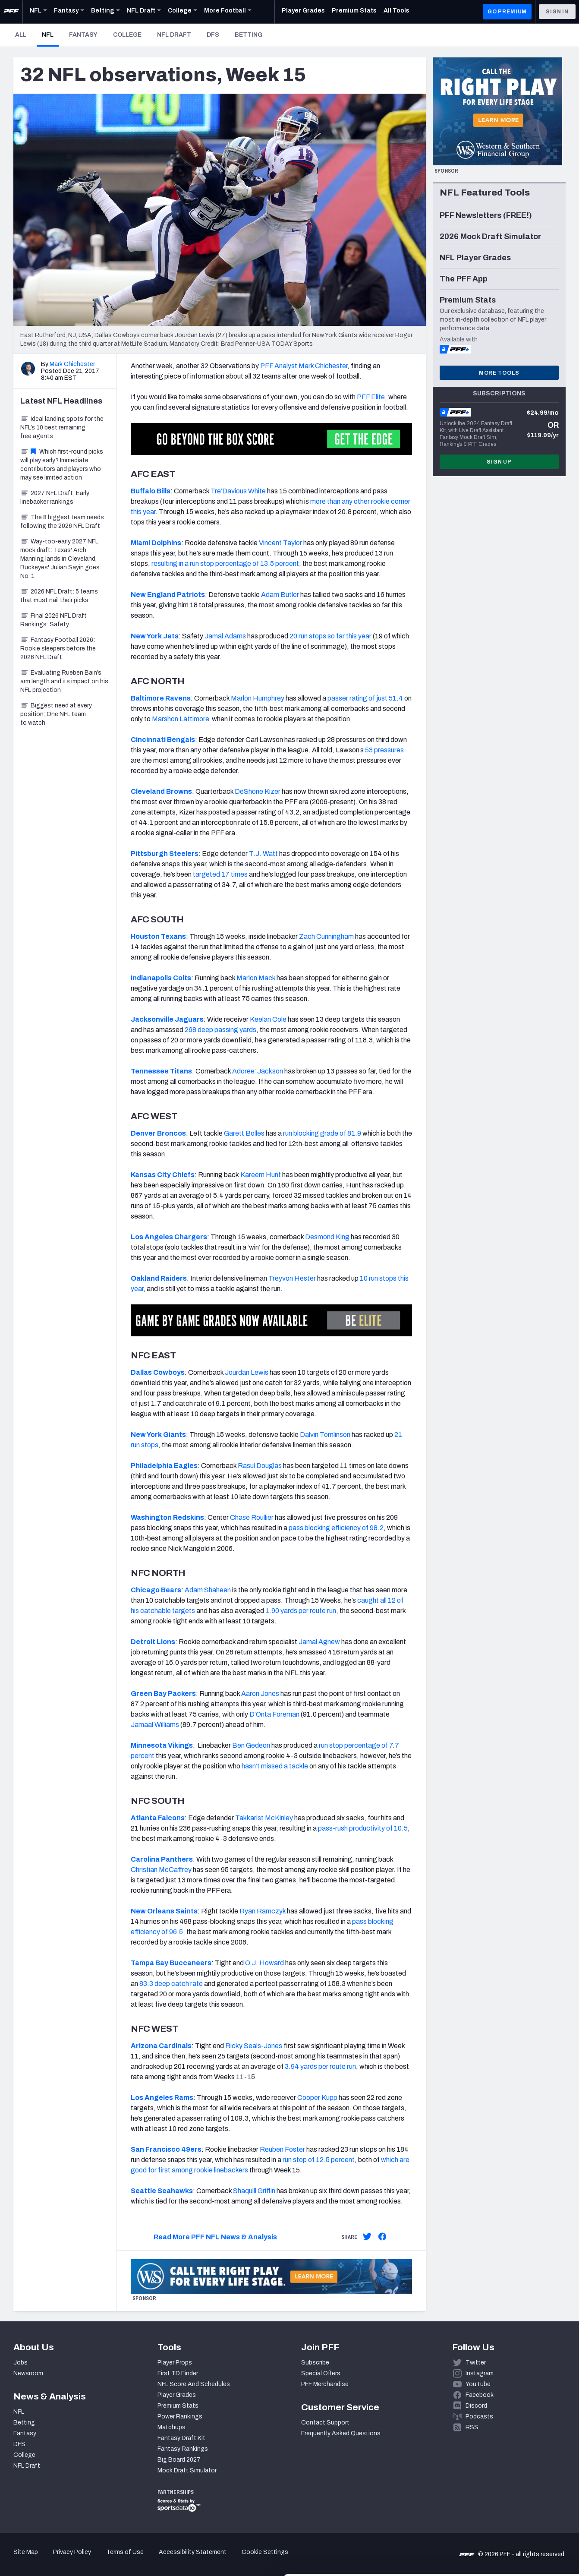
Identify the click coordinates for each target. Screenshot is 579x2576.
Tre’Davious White (238, 491)
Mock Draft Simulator (187, 2470)
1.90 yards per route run (300, 1610)
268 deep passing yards (220, 1029)
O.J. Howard (264, 1963)
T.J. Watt (263, 853)
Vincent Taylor (280, 542)
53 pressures (384, 750)
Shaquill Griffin (254, 2190)
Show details (133, 2559)
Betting (248, 35)
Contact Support (325, 2422)
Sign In (557, 12)
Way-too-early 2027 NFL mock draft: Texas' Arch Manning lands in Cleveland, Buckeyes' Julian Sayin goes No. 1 (60, 558)
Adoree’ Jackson (257, 1071)
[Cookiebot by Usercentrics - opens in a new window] (56, 2559)
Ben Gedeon (251, 1745)
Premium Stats (177, 2405)
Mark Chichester (72, 364)
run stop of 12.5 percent (319, 2159)
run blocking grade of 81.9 (322, 1133)
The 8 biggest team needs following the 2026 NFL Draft (62, 521)
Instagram (480, 2373)
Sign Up (499, 462)
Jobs (20, 2362)
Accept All (507, 2498)
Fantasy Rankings (182, 2449)
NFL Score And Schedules (193, 2384)
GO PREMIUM (507, 12)
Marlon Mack (255, 978)
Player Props (174, 2362)
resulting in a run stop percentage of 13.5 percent (225, 563)
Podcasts (479, 2416)
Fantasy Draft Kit (181, 2438)
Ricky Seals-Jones (253, 2045)
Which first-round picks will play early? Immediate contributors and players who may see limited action (61, 464)
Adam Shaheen (208, 1590)
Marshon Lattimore (180, 719)
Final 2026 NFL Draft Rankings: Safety (53, 620)
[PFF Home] (11, 11)
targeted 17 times (220, 874)
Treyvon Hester (292, 1278)
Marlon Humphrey (257, 698)
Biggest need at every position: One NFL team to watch (56, 714)
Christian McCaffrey (161, 1869)
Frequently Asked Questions (341, 2433)
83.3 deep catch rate (171, 1983)
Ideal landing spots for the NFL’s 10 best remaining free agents (62, 427)
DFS (213, 35)
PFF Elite (371, 397)
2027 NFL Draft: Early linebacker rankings (54, 497)
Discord (476, 2405)
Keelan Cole (268, 1019)
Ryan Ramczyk (262, 1911)
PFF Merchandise (325, 2384)
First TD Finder (177, 2373)
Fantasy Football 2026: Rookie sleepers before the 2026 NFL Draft (58, 648)
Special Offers (320, 2373)
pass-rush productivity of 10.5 (363, 1828)
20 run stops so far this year (330, 636)
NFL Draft (174, 35)
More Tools (499, 373)
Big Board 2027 (179, 2459)
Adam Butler (280, 594)
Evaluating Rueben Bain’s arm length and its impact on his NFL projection (64, 681)
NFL (50, 34)
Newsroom (28, 2373)
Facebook (480, 2395)
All (20, 35)
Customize (507, 2526)
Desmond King (327, 1237)
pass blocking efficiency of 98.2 (336, 1527)
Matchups (171, 2427)
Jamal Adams (225, 636)
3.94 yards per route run (320, 2066)
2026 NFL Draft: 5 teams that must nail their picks (59, 595)
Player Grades (176, 2395)
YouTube (478, 2384)
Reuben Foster (282, 2149)
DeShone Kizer (257, 791)
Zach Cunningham (326, 936)
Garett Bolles (244, 1133)
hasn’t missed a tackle (275, 1766)
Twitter (476, 2362)
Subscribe (315, 2362)
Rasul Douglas (260, 1465)
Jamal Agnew (319, 1641)
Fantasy (83, 35)
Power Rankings (179, 2416)
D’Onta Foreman (274, 1714)
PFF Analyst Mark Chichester (303, 365)
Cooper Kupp (317, 2097)
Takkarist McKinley (264, 1818)
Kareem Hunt (260, 1174)
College (127, 35)
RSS (472, 2427)
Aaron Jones (260, 1693)
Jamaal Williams (155, 1724)
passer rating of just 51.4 (365, 698)
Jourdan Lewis (246, 1372)
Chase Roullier (252, 1517)
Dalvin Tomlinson (325, 1434)
